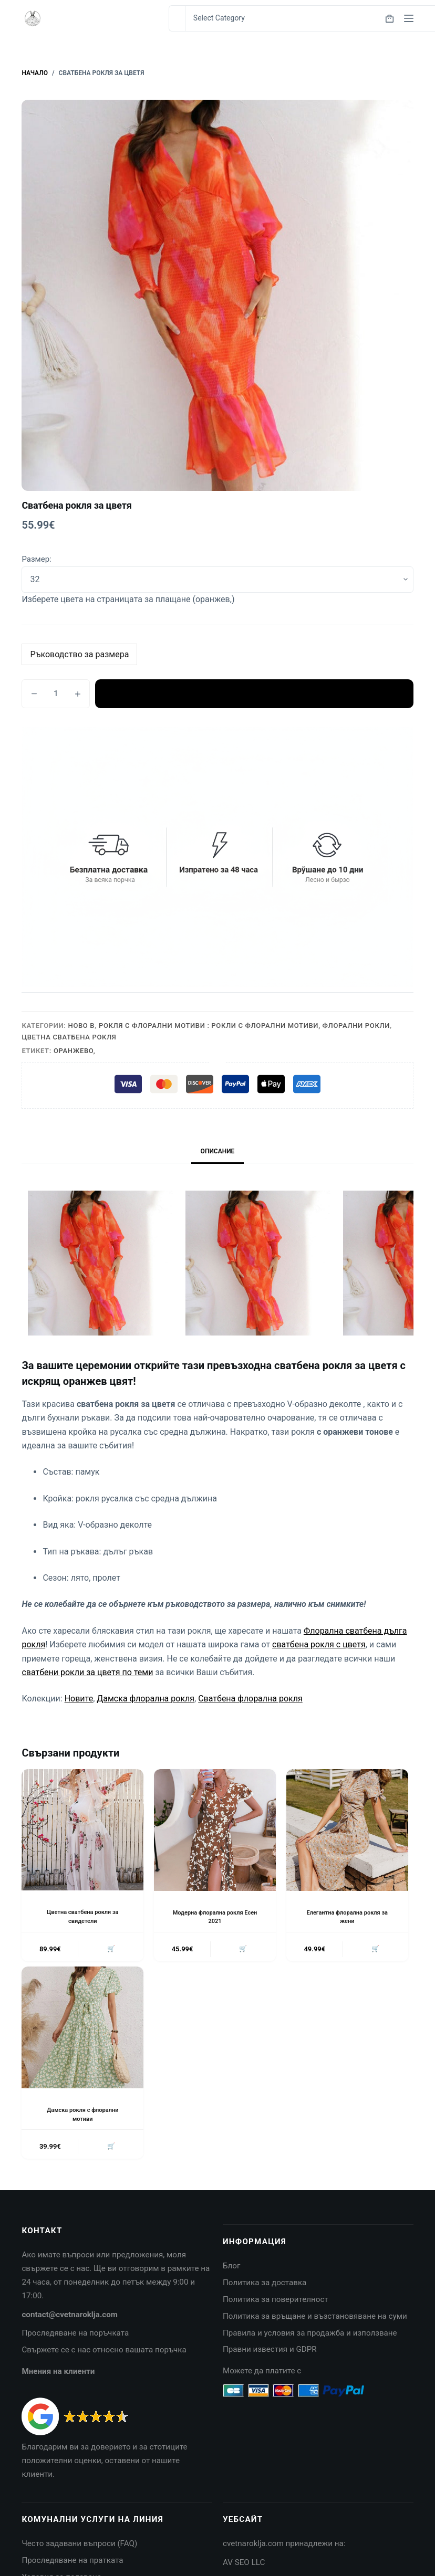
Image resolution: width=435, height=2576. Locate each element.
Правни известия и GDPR (270, 2353)
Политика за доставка (264, 2286)
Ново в (81, 1025)
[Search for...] (177, 18)
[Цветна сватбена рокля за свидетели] (82, 1830)
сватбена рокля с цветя (319, 1644)
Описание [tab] (218, 1151)
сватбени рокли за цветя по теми (87, 1672)
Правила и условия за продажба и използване (310, 2337)
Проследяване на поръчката (75, 2337)
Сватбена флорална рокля (250, 1699)
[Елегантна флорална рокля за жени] (347, 1830)
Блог (231, 2270)
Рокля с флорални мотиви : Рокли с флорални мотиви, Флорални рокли (244, 1025)
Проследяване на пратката (72, 2564)
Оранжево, (74, 1051)
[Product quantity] (56, 693)
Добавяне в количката (254, 693)
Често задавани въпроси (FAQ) (79, 2547)
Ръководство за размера (79, 654)
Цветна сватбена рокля (69, 1037)
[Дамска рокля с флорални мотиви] (82, 2029)
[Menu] (408, 18)
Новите (79, 1699)
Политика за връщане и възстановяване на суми (315, 2320)
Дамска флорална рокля (145, 1699)
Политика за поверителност (275, 2303)
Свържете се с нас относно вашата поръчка (104, 2354)
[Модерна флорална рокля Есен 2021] (215, 1830)
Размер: (36, 559)
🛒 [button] (109, 1950)
